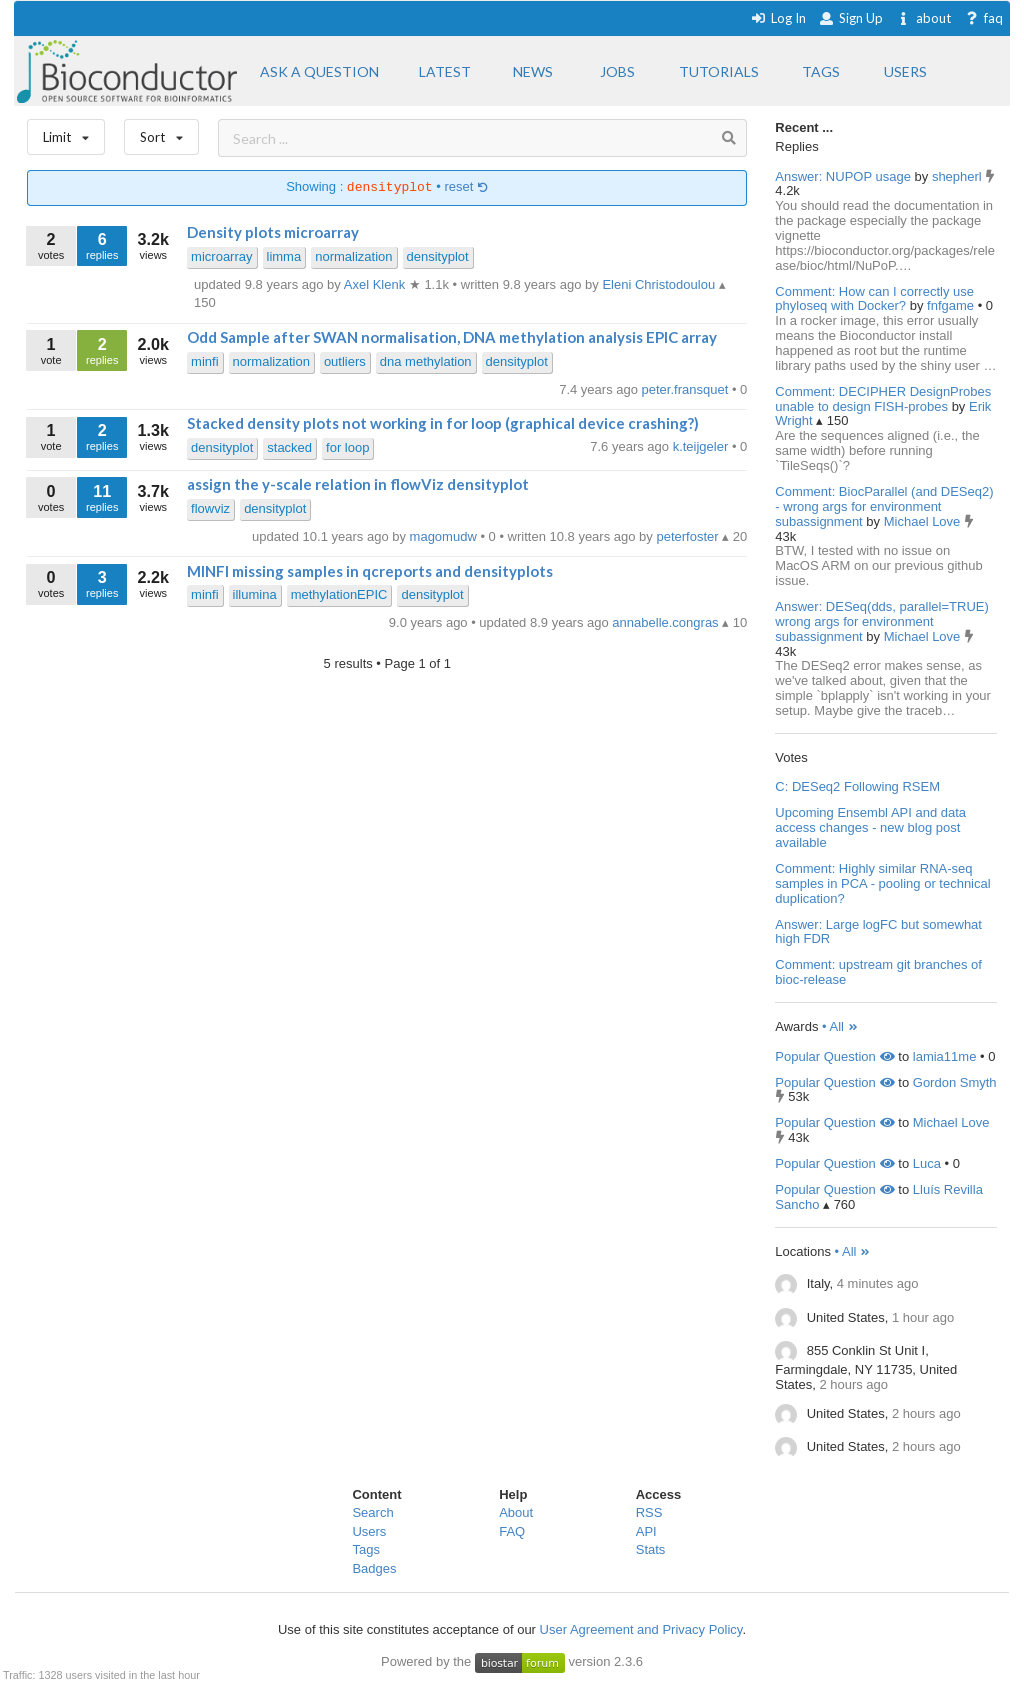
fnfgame (952, 305)
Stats (651, 1549)
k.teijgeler (702, 446)
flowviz (210, 508)
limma (284, 256)
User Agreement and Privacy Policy (641, 1629)
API (646, 1531)
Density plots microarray (273, 232)
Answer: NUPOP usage (843, 176)
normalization (353, 256)
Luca (927, 1163)
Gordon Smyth (955, 1082)
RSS (649, 1512)
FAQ (512, 1531)
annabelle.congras (667, 622)
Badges (374, 1568)
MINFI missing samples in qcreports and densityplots (370, 571)
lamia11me (945, 1056)
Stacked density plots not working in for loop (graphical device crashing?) (443, 423)
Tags (365, 1549)
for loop (347, 447)
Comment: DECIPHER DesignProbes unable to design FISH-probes (883, 399)
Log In (778, 18)
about (923, 18)
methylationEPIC (339, 594)
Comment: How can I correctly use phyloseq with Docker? (874, 299)
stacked (289, 447)
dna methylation (426, 361)
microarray (221, 256)
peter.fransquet (687, 389)
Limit (66, 132)
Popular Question (834, 1056)
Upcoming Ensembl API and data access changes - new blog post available (870, 827)
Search (372, 1512)
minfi (204, 361)
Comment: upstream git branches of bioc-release (878, 972)
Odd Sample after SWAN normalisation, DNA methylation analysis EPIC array (452, 337)
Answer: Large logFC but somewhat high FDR (878, 932)
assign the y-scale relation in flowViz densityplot (358, 484)
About (516, 1512)
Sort (161, 132)
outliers (345, 361)
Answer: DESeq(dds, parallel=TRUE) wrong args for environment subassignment (882, 621)
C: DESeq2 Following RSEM (857, 786)
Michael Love (924, 521)
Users (369, 1531)
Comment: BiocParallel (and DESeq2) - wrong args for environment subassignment (884, 506)
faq (983, 18)
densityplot (438, 256)
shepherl (958, 176)
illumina (255, 594)
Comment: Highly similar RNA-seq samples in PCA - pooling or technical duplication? (882, 883)
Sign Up (851, 18)
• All (840, 1026)
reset (466, 187)
